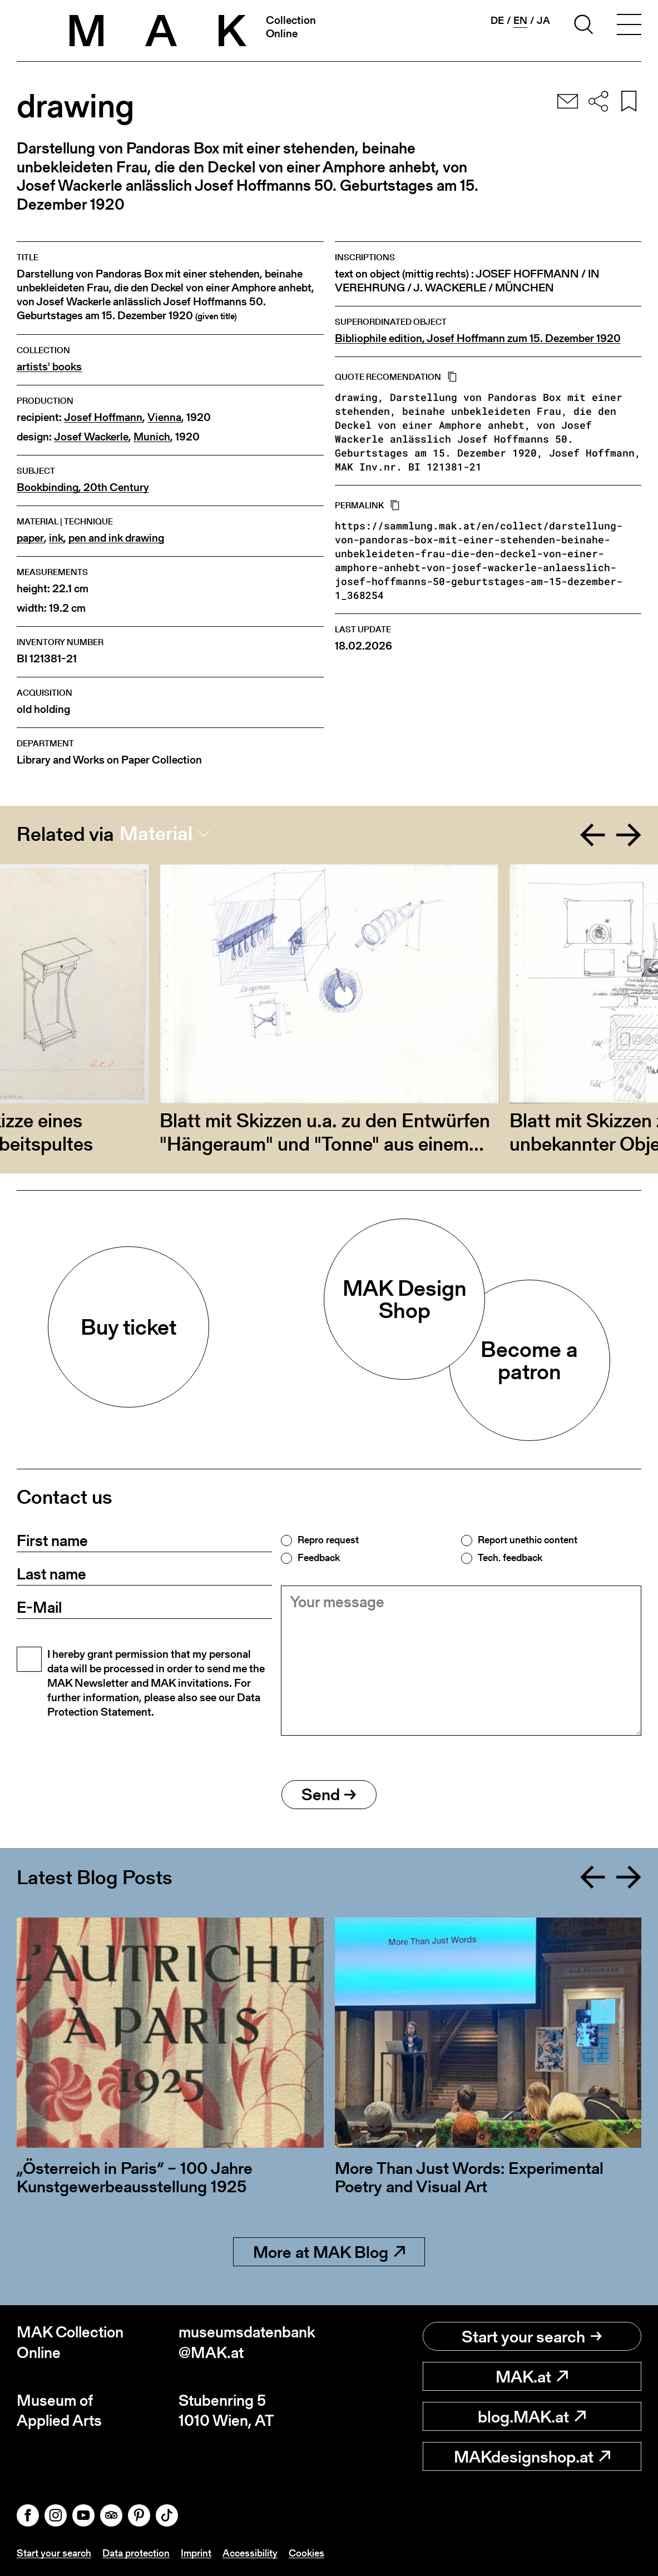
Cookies (306, 2553)
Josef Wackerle (91, 437)
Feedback (319, 1558)
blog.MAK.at (532, 2416)
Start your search (532, 2336)
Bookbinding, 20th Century (83, 487)
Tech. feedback (510, 1558)
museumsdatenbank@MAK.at (247, 2342)
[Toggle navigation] (629, 26)
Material (156, 834)
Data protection (136, 2553)
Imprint (196, 2553)
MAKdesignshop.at (532, 2456)
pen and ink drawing (116, 538)
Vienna (164, 417)
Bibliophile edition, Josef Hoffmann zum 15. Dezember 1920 (478, 338)
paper (30, 538)
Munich (151, 437)
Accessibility (250, 2553)
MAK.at (532, 2376)
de (497, 20)
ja (543, 20)
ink (56, 538)
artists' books (49, 367)
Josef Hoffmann (103, 417)
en (520, 20)
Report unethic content (527, 1540)
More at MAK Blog (329, 2251)
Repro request (328, 1540)
